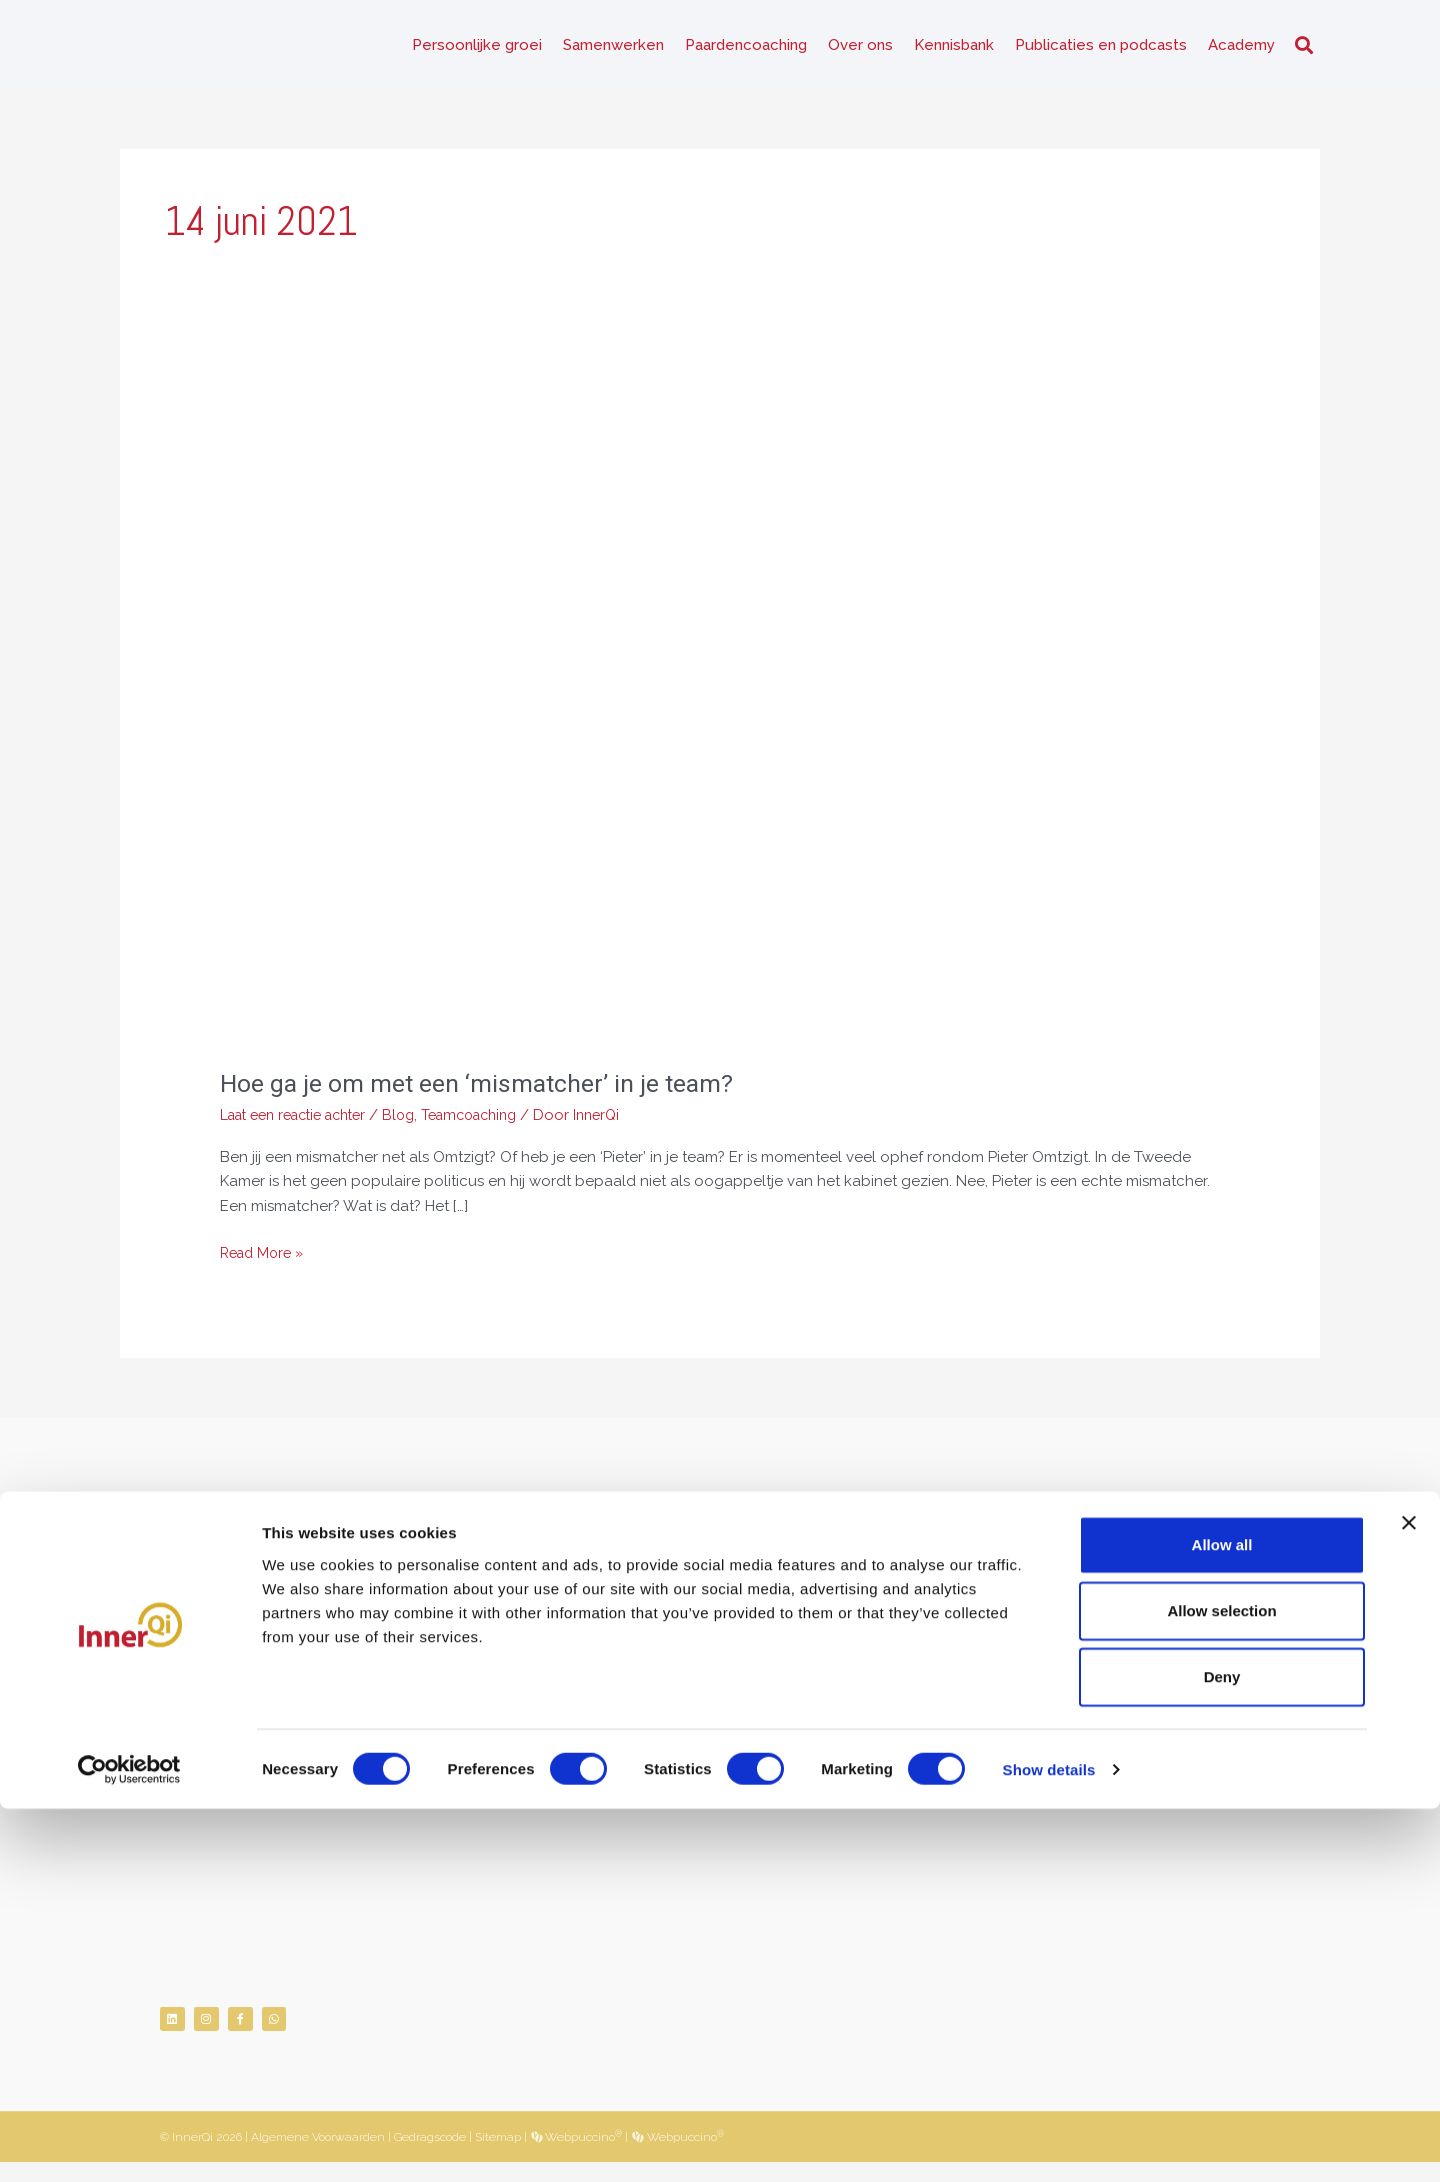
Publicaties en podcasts (1101, 50)
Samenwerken (613, 50)
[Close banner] (1409, 1896)
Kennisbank (954, 50)
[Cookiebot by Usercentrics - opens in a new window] (129, 2143)
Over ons (860, 50)
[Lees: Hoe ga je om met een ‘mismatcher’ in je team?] (720, 722)
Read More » (265, 1262)
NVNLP (184, 1759)
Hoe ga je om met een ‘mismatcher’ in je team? (485, 1094)
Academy (1241, 50)
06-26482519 (260, 1660)
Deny (1222, 2050)
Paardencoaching (746, 50)
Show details (1049, 2142)
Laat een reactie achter (302, 1126)
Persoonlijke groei (477, 50)
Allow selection (1221, 1983)
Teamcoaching (496, 1126)
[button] (1303, 50)
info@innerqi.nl (254, 1685)
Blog (419, 1126)
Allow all (1222, 1917)
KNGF (249, 1759)
